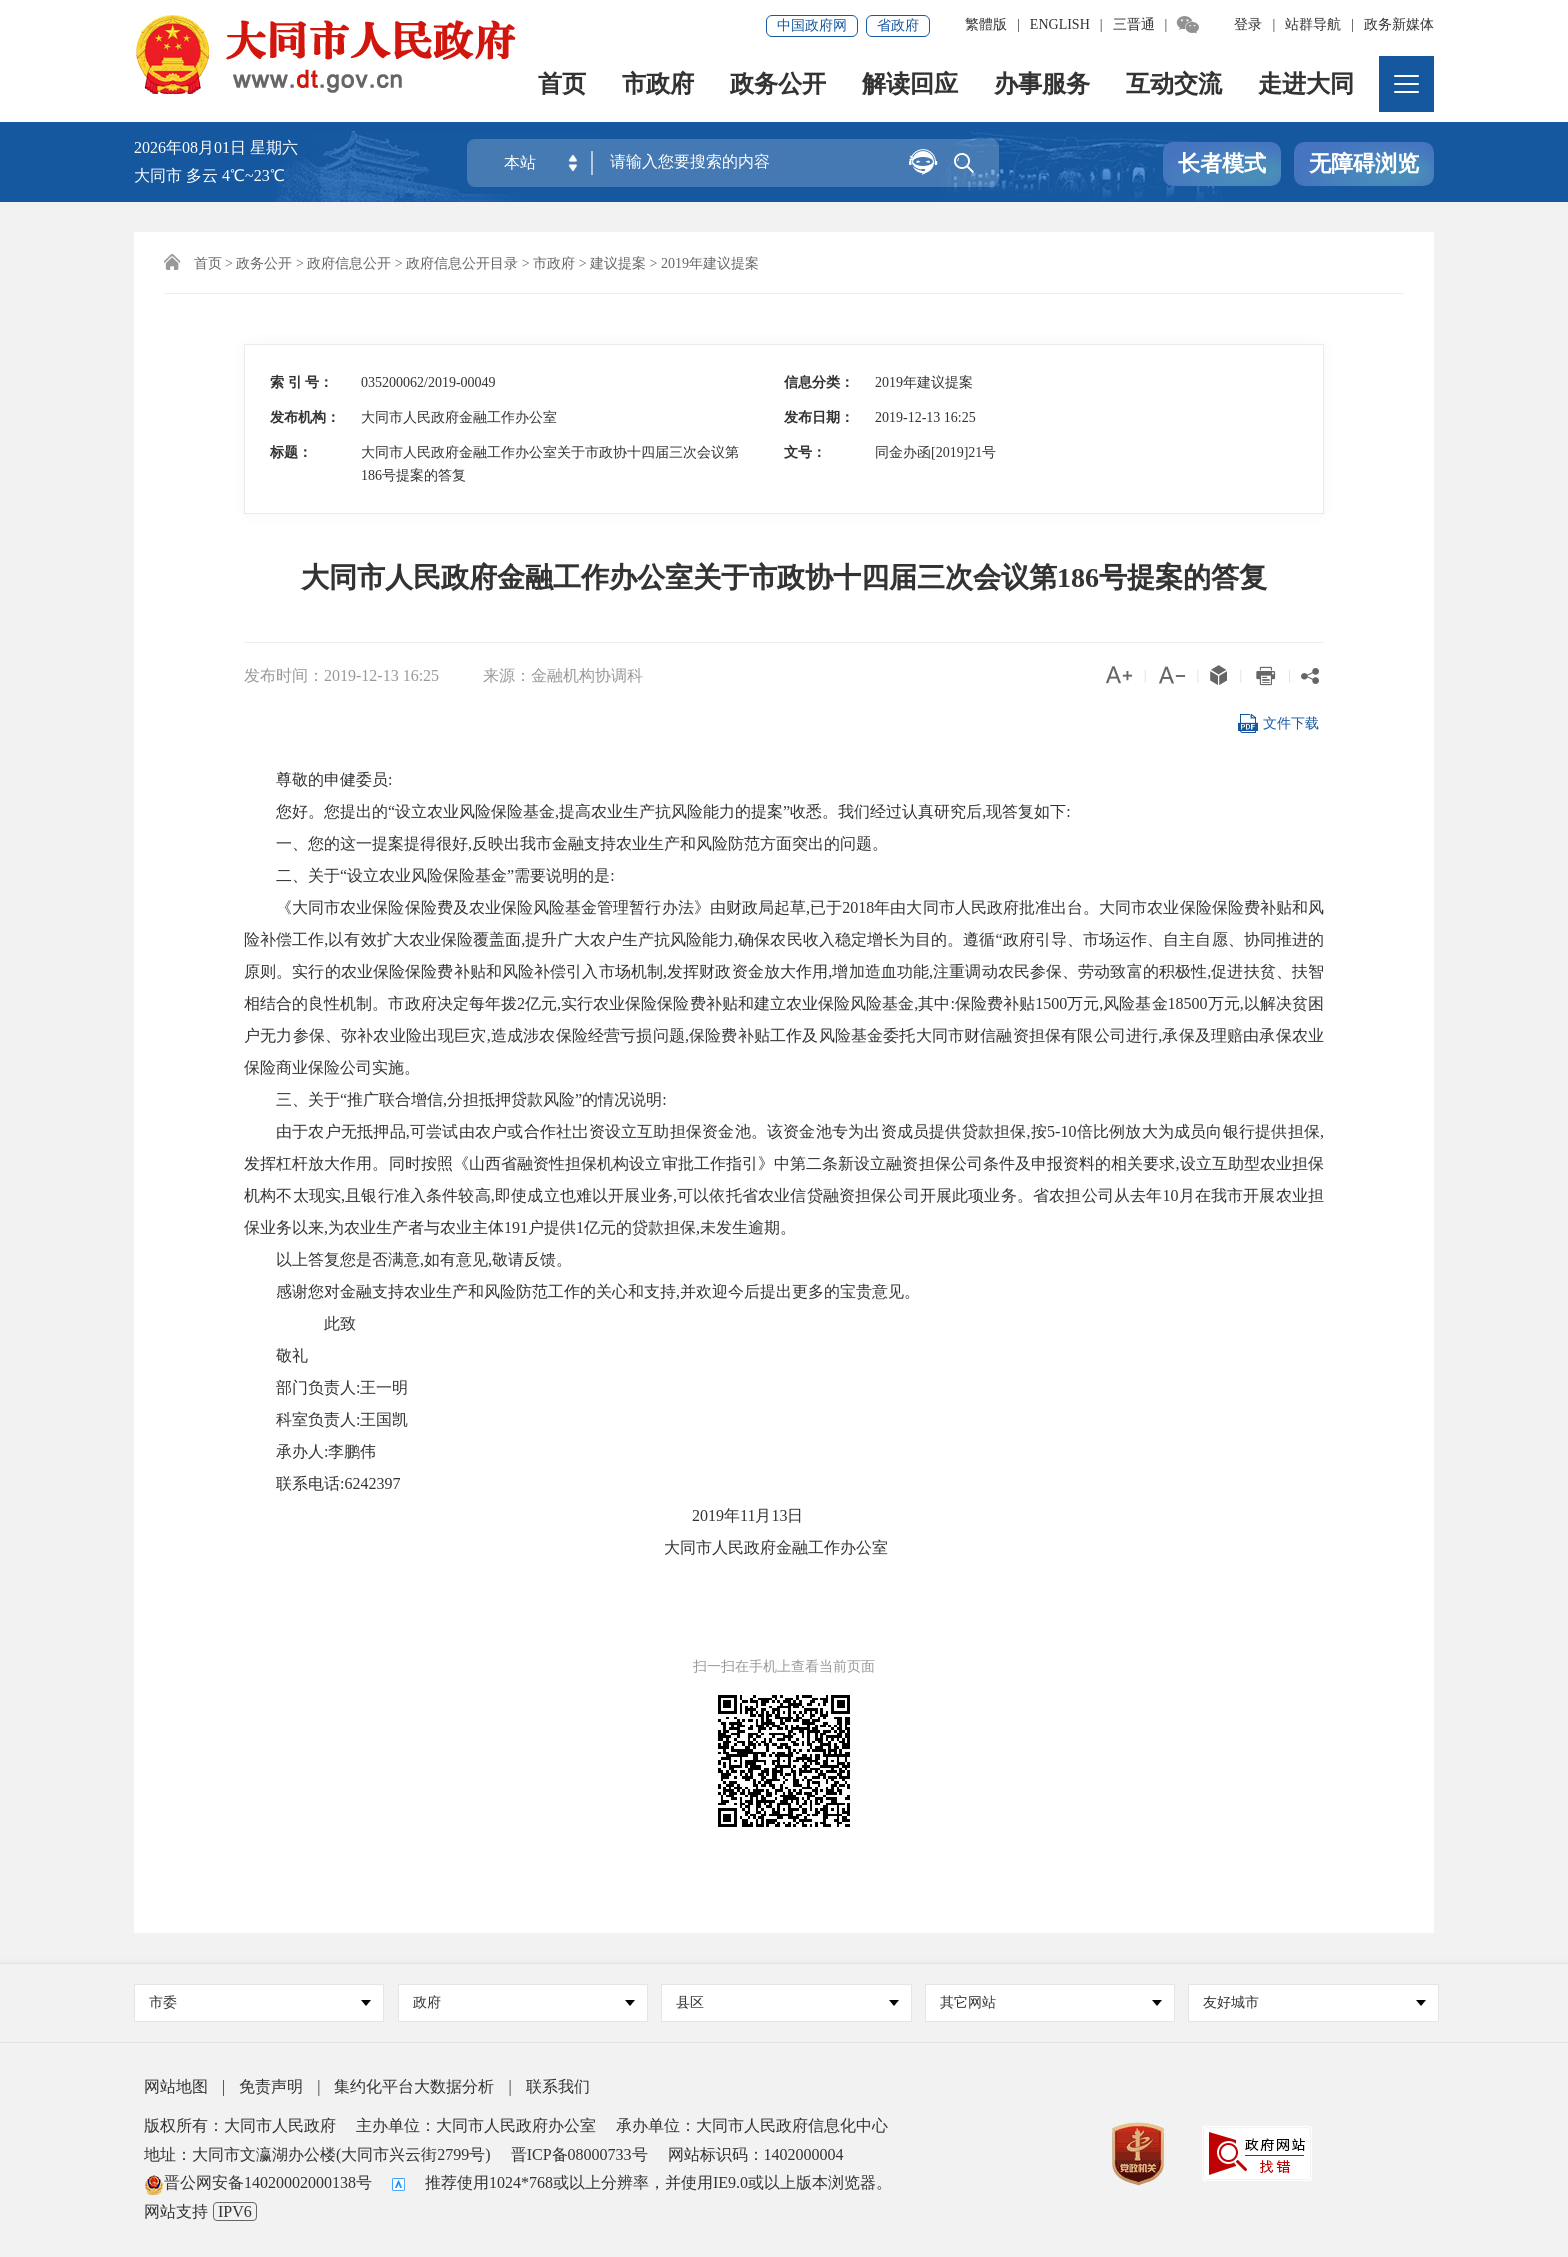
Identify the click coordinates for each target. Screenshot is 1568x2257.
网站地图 (176, 2086)
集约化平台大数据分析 (414, 2086)
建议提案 (618, 263)
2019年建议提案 (710, 263)
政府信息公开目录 (462, 263)
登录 (1248, 24)
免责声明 (271, 2086)
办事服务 (1042, 85)
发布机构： (305, 417)
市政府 (658, 85)
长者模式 (1222, 163)
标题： (291, 452)
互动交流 (1174, 85)
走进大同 (1306, 85)
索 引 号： (301, 382)
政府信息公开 (349, 263)
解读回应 (910, 85)
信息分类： (819, 382)
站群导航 (1313, 24)
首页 (562, 85)
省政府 (898, 25)
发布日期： (819, 417)
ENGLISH (1060, 24)
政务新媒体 (1399, 24)
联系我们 (558, 2086)
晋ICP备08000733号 (579, 2154)
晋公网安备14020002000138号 (258, 2182)
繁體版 (986, 24)
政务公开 (778, 85)
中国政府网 (812, 25)
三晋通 (1134, 24)
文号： (805, 452)
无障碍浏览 (1364, 163)
